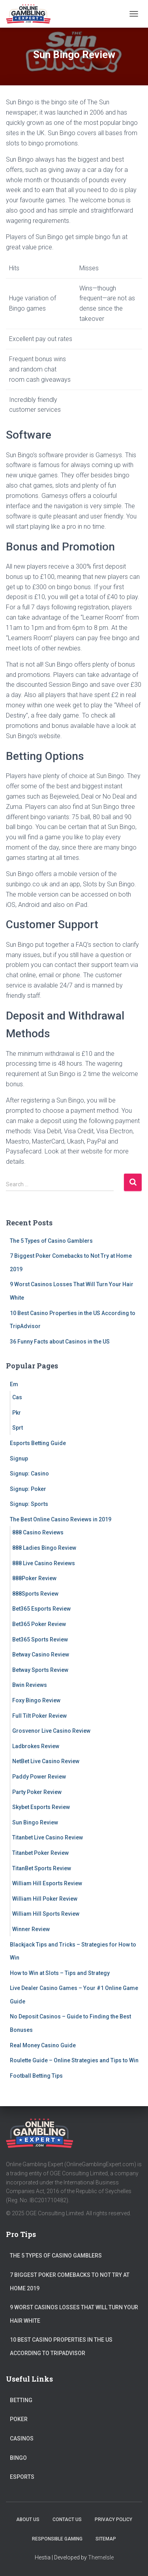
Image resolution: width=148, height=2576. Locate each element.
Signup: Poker (28, 1489)
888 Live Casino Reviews (43, 1563)
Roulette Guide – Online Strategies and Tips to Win (74, 2060)
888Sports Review (35, 1593)
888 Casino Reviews (38, 1532)
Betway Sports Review (40, 1670)
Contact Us (67, 2519)
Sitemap (106, 2539)
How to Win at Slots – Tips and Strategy (60, 1973)
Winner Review (31, 1929)
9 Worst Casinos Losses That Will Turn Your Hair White (74, 2314)
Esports (22, 2477)
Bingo (18, 2458)
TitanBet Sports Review (41, 1868)
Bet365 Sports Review (40, 1639)
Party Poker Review (37, 1792)
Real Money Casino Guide (43, 2045)
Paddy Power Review (39, 1776)
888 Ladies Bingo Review (44, 1548)
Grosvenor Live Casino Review (51, 1731)
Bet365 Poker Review (39, 1624)
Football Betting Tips (36, 2076)
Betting (21, 2400)
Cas (17, 1397)
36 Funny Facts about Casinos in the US (60, 1341)
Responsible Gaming (57, 2539)
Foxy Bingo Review (36, 1700)
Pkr (16, 1413)
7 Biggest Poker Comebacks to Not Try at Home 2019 (69, 2281)
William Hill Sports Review (45, 1914)
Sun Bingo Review (35, 1822)
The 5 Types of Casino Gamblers (51, 1241)
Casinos (22, 2438)
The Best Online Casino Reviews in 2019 (60, 1519)
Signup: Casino (29, 1473)
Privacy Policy (113, 2519)
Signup (19, 1458)
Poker (19, 2419)
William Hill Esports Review (47, 1883)
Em (14, 1384)
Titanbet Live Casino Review (47, 1837)
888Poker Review (34, 1578)
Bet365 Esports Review (41, 1609)
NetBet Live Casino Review (45, 1761)
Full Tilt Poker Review (39, 1716)
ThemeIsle (101, 2557)
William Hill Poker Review (44, 1899)
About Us (27, 2519)
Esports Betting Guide (38, 1443)
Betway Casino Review (40, 1654)
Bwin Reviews (29, 1685)
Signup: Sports (29, 1504)
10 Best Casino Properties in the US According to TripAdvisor (61, 2346)
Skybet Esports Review (41, 1807)
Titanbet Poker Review (40, 1853)
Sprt (17, 1428)
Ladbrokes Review (35, 1746)
